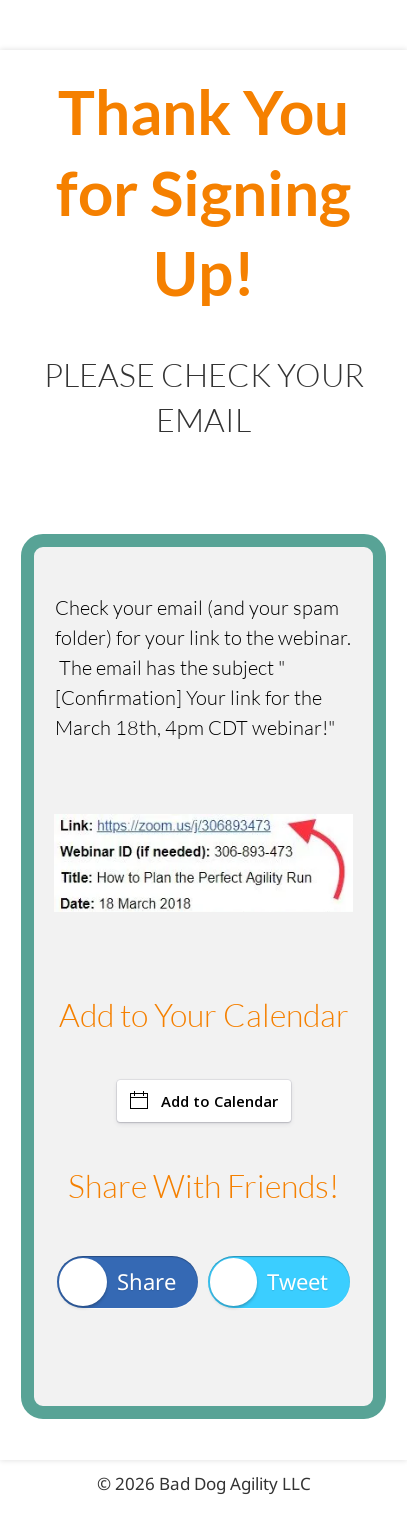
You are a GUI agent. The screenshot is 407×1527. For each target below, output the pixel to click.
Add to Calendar (204, 1101)
